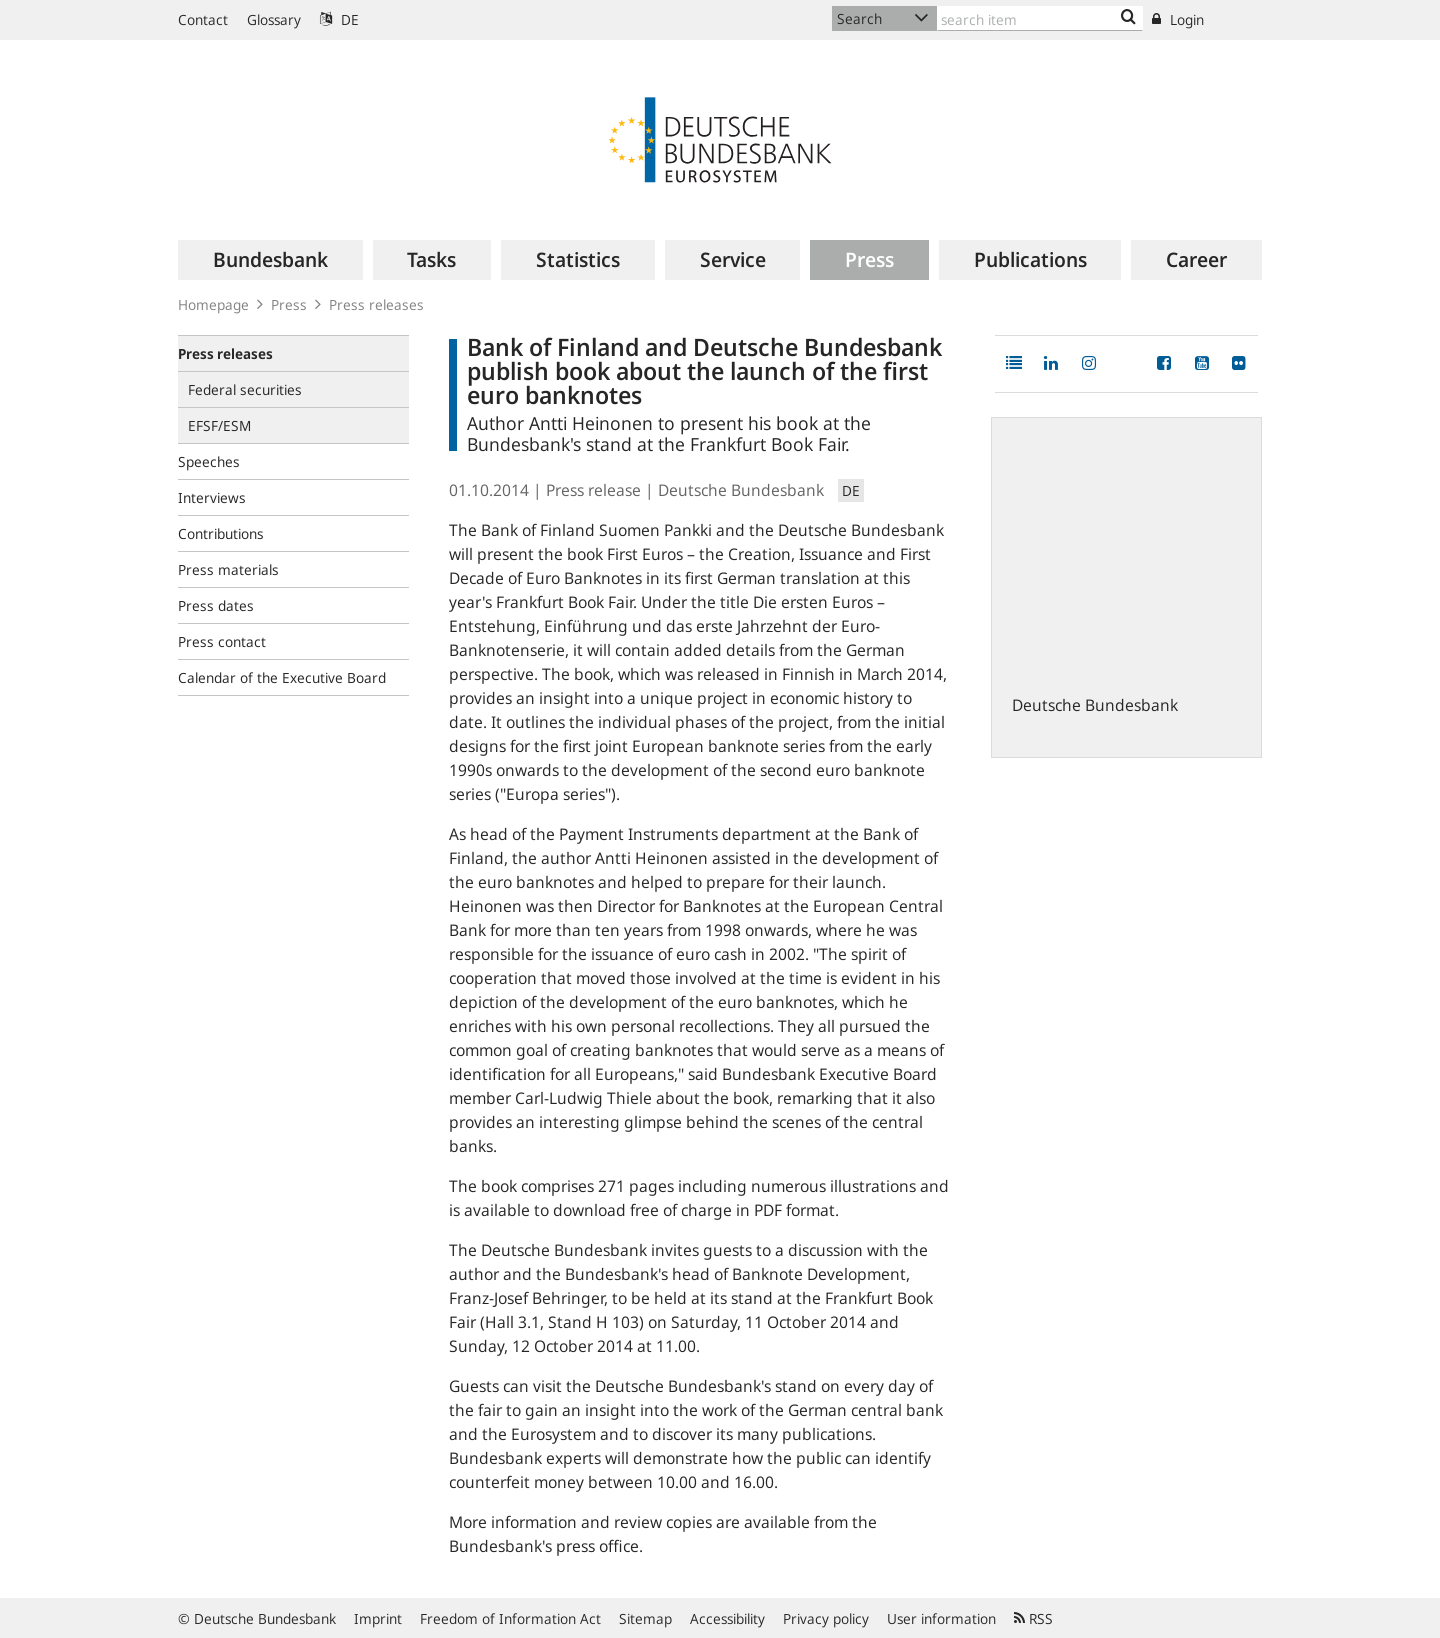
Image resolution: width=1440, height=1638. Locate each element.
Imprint (378, 1618)
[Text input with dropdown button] (1040, 18)
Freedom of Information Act (510, 1618)
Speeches (209, 461)
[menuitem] (270, 260)
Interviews (212, 497)
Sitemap (645, 1618)
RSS (1033, 1618)
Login (1178, 19)
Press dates (216, 605)
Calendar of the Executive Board (282, 677)
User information (941, 1618)
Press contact (222, 641)
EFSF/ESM (219, 425)
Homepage (213, 304)
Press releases (376, 304)
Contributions (221, 533)
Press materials (228, 569)
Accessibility (727, 1618)
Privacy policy (826, 1618)
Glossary (274, 19)
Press (289, 304)
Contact (203, 19)
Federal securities (245, 389)
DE (339, 19)
